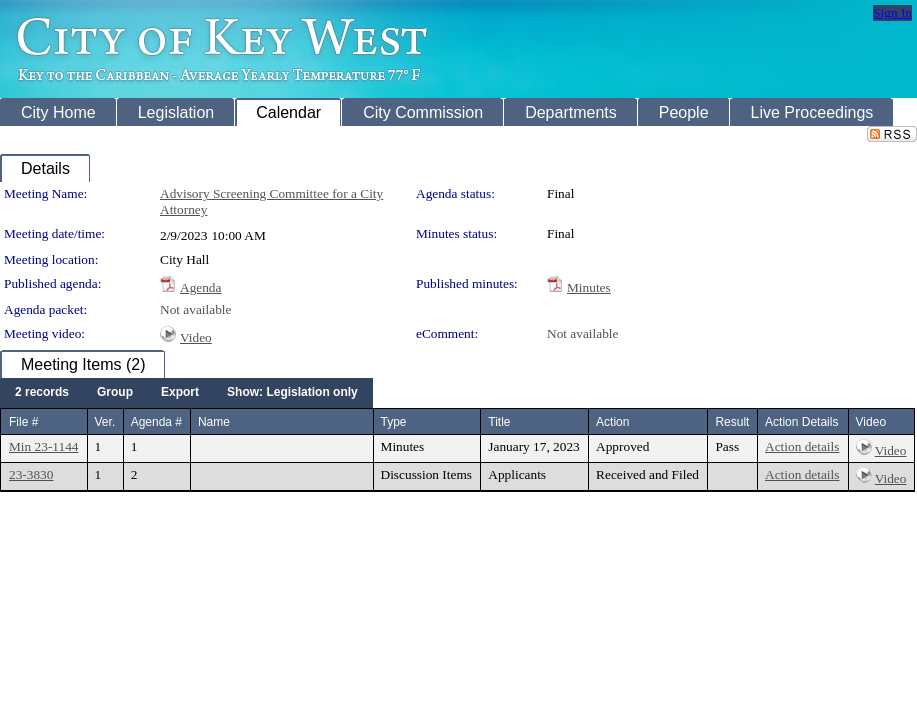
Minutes (589, 287)
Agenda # (156, 422)
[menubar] (186, 393)
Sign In (892, 12)
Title (499, 422)
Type (394, 422)
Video (196, 337)
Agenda (200, 287)
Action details (802, 446)
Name (214, 422)
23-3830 (31, 474)
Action (612, 422)
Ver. (105, 422)
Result (732, 422)
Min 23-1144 (43, 446)
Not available (195, 309)
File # (23, 422)
